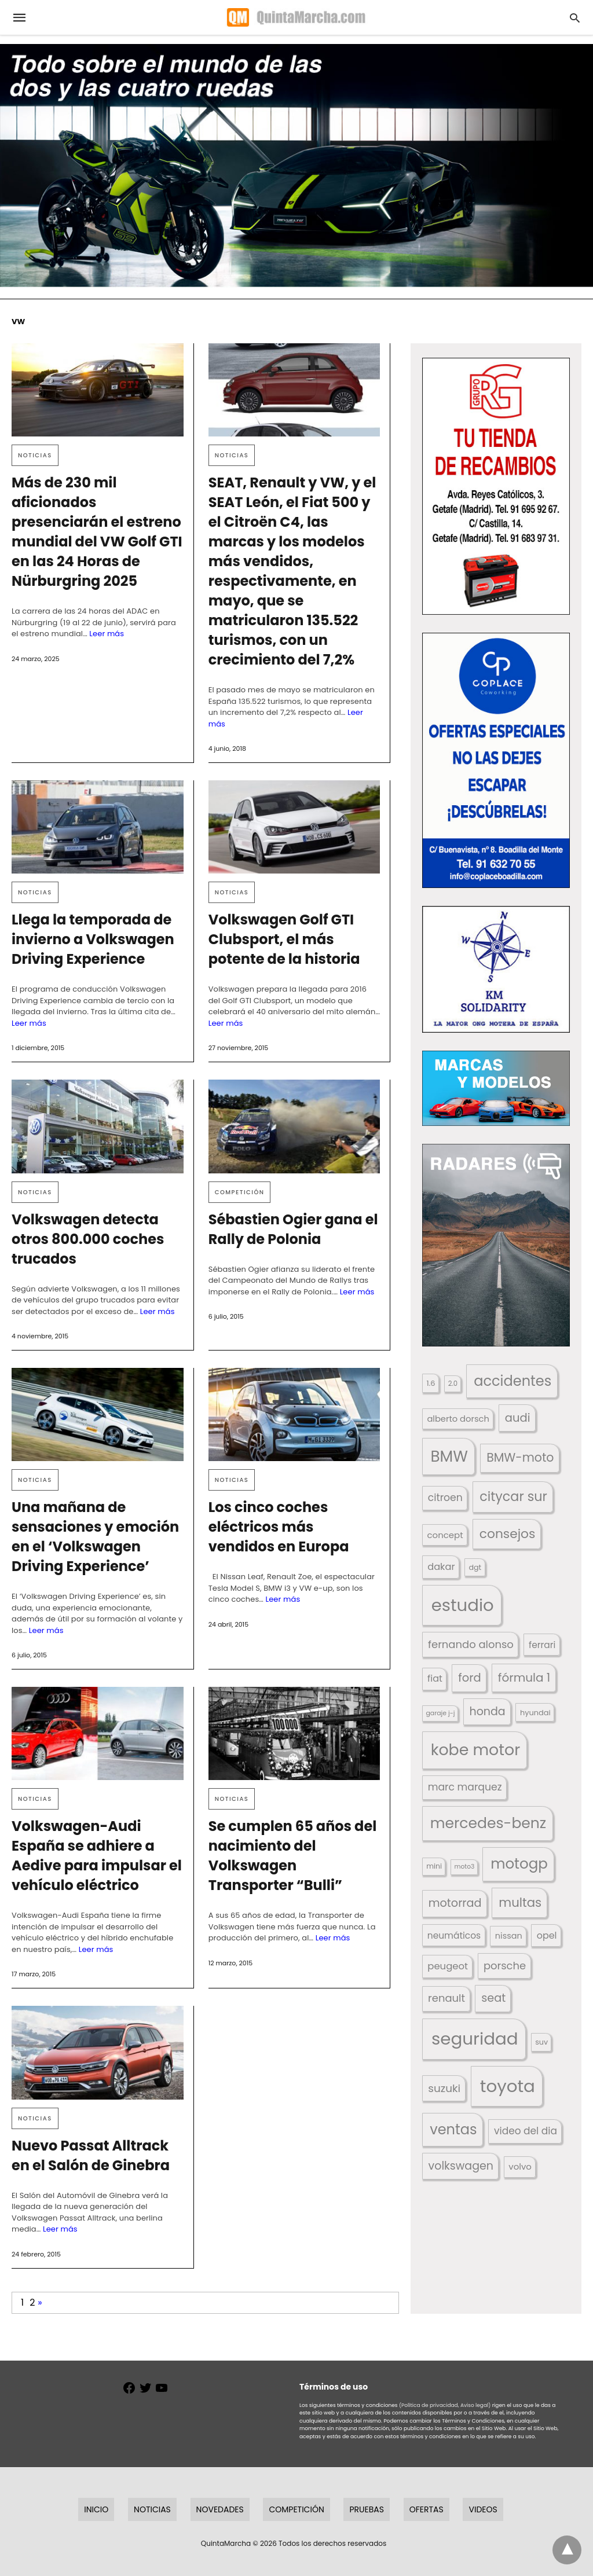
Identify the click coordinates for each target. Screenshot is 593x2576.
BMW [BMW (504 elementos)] (448, 1456)
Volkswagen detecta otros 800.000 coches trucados (88, 1239)
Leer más (106, 633)
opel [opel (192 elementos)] (547, 1935)
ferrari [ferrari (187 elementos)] (542, 1645)
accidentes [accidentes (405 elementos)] (512, 1380)
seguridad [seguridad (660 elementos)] (474, 2038)
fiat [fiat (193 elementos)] (434, 1678)
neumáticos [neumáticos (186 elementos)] (454, 1935)
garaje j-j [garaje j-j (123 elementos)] (440, 1713)
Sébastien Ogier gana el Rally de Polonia (293, 1229)
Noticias (35, 455)
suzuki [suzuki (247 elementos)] (444, 2088)
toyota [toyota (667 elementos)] (507, 2086)
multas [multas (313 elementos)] (520, 1902)
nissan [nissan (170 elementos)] (508, 1936)
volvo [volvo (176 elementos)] (520, 2166)
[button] (496, 486)
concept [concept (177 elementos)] (445, 1535)
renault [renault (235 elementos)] (446, 1998)
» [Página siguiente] (40, 2302)
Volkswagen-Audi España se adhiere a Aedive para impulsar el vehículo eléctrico (97, 1856)
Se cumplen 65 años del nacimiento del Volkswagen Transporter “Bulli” (292, 1856)
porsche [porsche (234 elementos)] (505, 1965)
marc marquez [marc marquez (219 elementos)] (465, 1787)
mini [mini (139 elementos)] (434, 1866)
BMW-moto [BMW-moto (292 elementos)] (520, 1457)
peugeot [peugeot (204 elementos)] (447, 1966)
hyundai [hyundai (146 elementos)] (535, 1712)
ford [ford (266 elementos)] (469, 1678)
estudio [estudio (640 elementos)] (462, 1605)
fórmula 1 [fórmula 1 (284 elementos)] (524, 1677)
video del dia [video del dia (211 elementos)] (525, 2131)
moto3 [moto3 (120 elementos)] (465, 1866)
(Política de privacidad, (429, 2405)
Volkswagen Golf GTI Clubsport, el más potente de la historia (284, 939)
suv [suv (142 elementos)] (541, 2042)
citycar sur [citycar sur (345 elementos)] (513, 1497)
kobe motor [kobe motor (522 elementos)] (475, 1749)
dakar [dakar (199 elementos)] (441, 1566)
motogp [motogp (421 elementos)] (519, 1864)
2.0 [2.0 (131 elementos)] (452, 1383)
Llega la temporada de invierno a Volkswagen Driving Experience (93, 939)
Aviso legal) (475, 2405)
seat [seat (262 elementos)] (493, 1998)
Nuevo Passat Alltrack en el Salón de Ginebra (91, 2155)
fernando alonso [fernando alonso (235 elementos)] (471, 1644)
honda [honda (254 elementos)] (488, 1711)
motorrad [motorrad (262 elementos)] (455, 1903)
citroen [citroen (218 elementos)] (445, 1497)
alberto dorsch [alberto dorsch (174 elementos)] (458, 1419)
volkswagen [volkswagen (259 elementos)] (461, 2166)
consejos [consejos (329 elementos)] (507, 1534)
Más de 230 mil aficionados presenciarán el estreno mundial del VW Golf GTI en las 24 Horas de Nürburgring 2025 (97, 531)
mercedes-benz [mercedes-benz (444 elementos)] (488, 1823)
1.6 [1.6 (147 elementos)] (430, 1383)
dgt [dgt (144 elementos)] (474, 1567)
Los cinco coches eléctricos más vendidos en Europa (278, 1527)
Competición (240, 1192)
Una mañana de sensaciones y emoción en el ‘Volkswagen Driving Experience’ (95, 1537)
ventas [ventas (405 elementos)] (453, 2129)
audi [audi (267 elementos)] (517, 1418)
